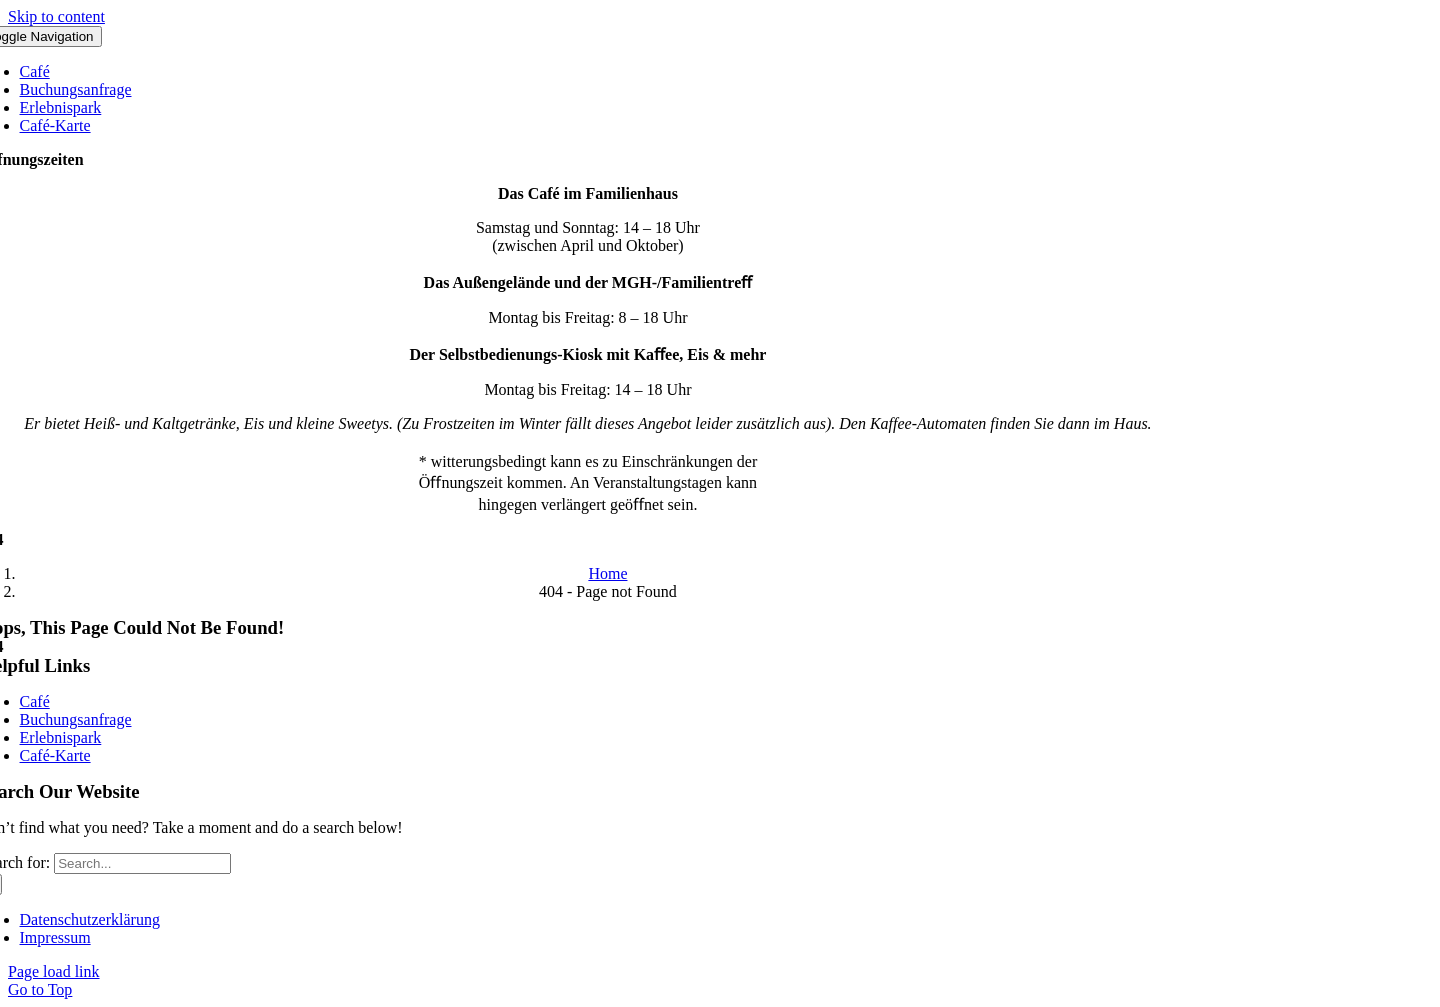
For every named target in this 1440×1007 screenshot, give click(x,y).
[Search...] (142, 863)
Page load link (54, 971)
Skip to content (56, 16)
